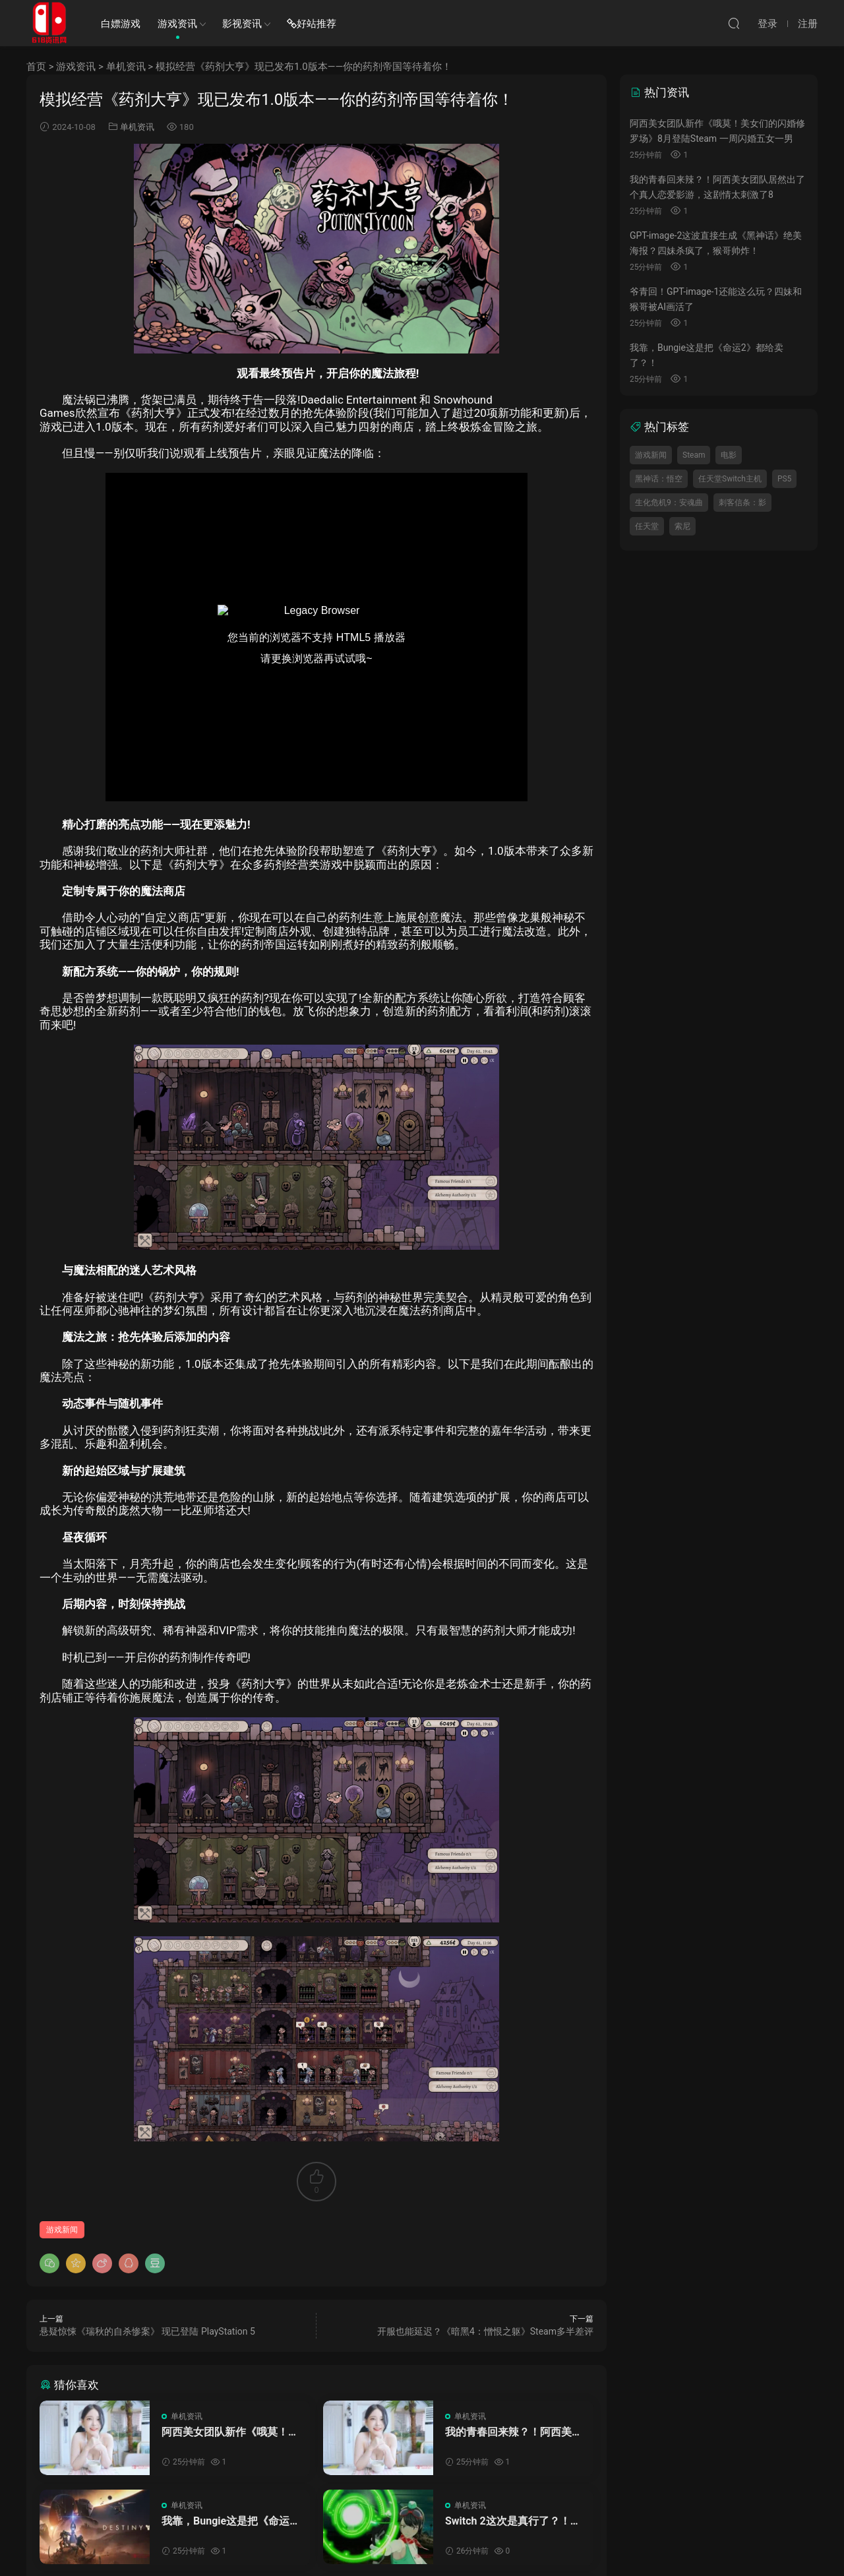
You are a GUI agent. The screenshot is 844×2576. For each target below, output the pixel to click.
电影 (729, 455)
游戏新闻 (62, 2229)
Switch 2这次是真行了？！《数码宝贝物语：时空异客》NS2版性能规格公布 (513, 2521)
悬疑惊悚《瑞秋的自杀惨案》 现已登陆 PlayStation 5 (147, 2331)
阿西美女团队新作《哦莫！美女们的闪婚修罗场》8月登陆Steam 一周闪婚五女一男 (230, 2432)
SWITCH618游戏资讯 (49, 23)
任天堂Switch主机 (730, 478)
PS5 (784, 478)
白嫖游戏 (120, 24)
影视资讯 (242, 24)
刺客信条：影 (742, 502)
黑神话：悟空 (658, 478)
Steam (693, 455)
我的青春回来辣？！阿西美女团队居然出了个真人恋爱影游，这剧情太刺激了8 (513, 2432)
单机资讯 (126, 67)
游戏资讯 (177, 24)
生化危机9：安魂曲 (669, 502)
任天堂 (647, 526)
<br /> (317, 637)
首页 (36, 67)
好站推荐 (311, 24)
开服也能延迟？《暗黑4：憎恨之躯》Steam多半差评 (485, 2331)
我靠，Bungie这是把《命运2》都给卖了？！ (225, 2521)
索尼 (682, 526)
